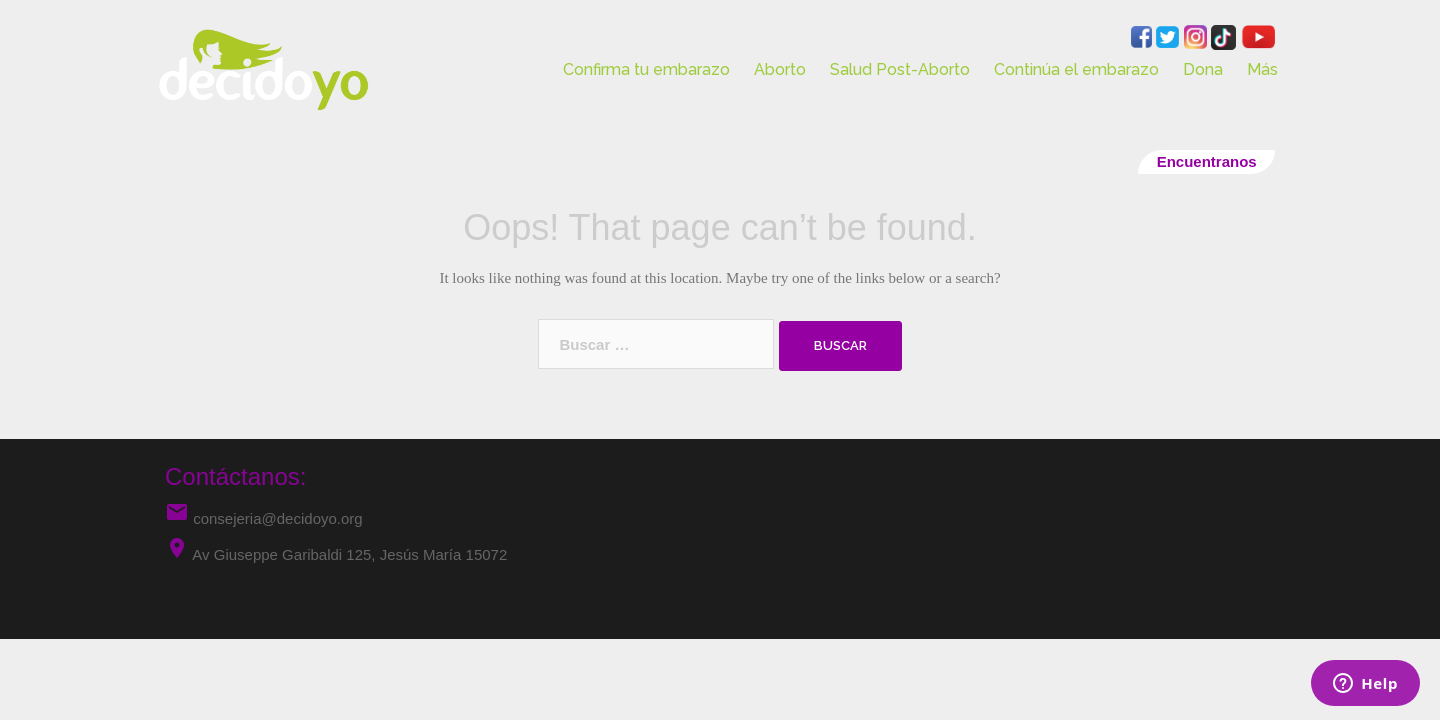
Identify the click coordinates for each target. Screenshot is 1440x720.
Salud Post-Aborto (900, 69)
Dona (1203, 69)
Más (1262, 69)
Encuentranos (1206, 161)
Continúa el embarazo (1076, 69)
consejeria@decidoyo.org (264, 518)
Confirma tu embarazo (646, 69)
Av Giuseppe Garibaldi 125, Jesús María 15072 (349, 554)
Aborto (780, 69)
